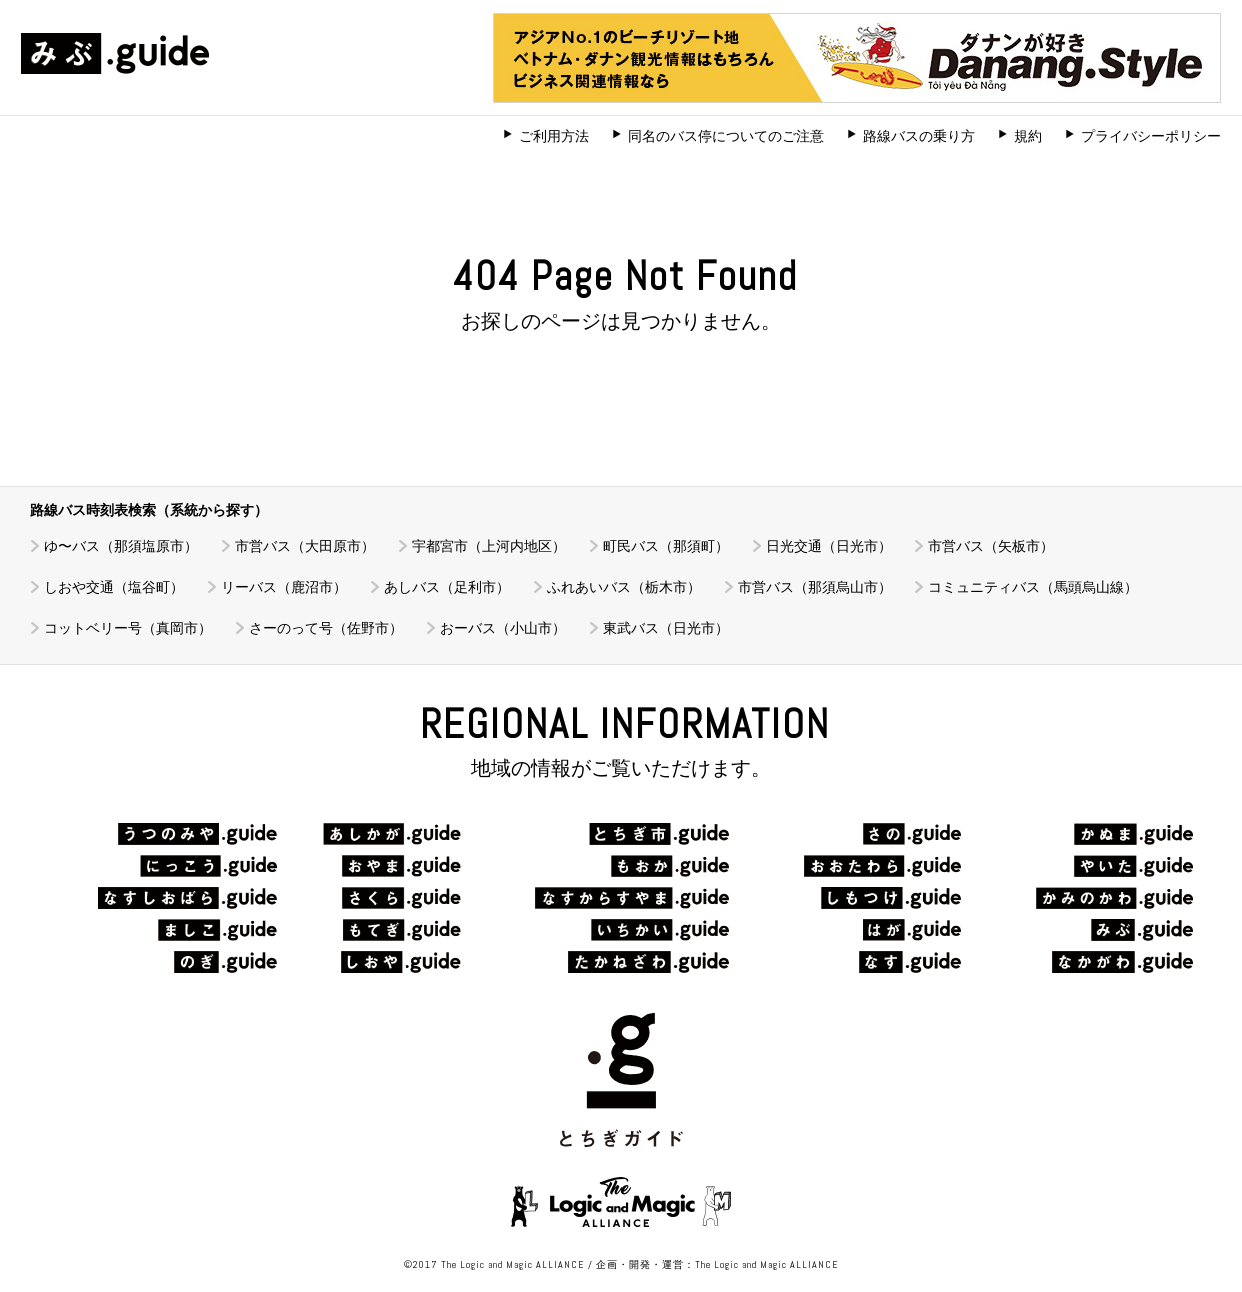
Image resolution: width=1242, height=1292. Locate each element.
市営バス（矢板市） (991, 546)
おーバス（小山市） (503, 628)
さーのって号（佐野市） (326, 628)
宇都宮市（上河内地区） (489, 546)
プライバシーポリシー (1151, 136)
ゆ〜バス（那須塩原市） (121, 546)
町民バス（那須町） (666, 546)
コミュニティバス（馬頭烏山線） (1033, 587)
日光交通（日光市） (829, 546)
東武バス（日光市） (666, 628)
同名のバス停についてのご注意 (726, 136)
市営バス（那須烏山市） (815, 587)
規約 (1028, 136)
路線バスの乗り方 (919, 136)
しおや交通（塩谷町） (114, 587)
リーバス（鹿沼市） (284, 587)
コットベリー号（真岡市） (128, 628)
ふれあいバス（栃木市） (624, 587)
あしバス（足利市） (447, 587)
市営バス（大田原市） (305, 546)
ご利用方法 (554, 136)
